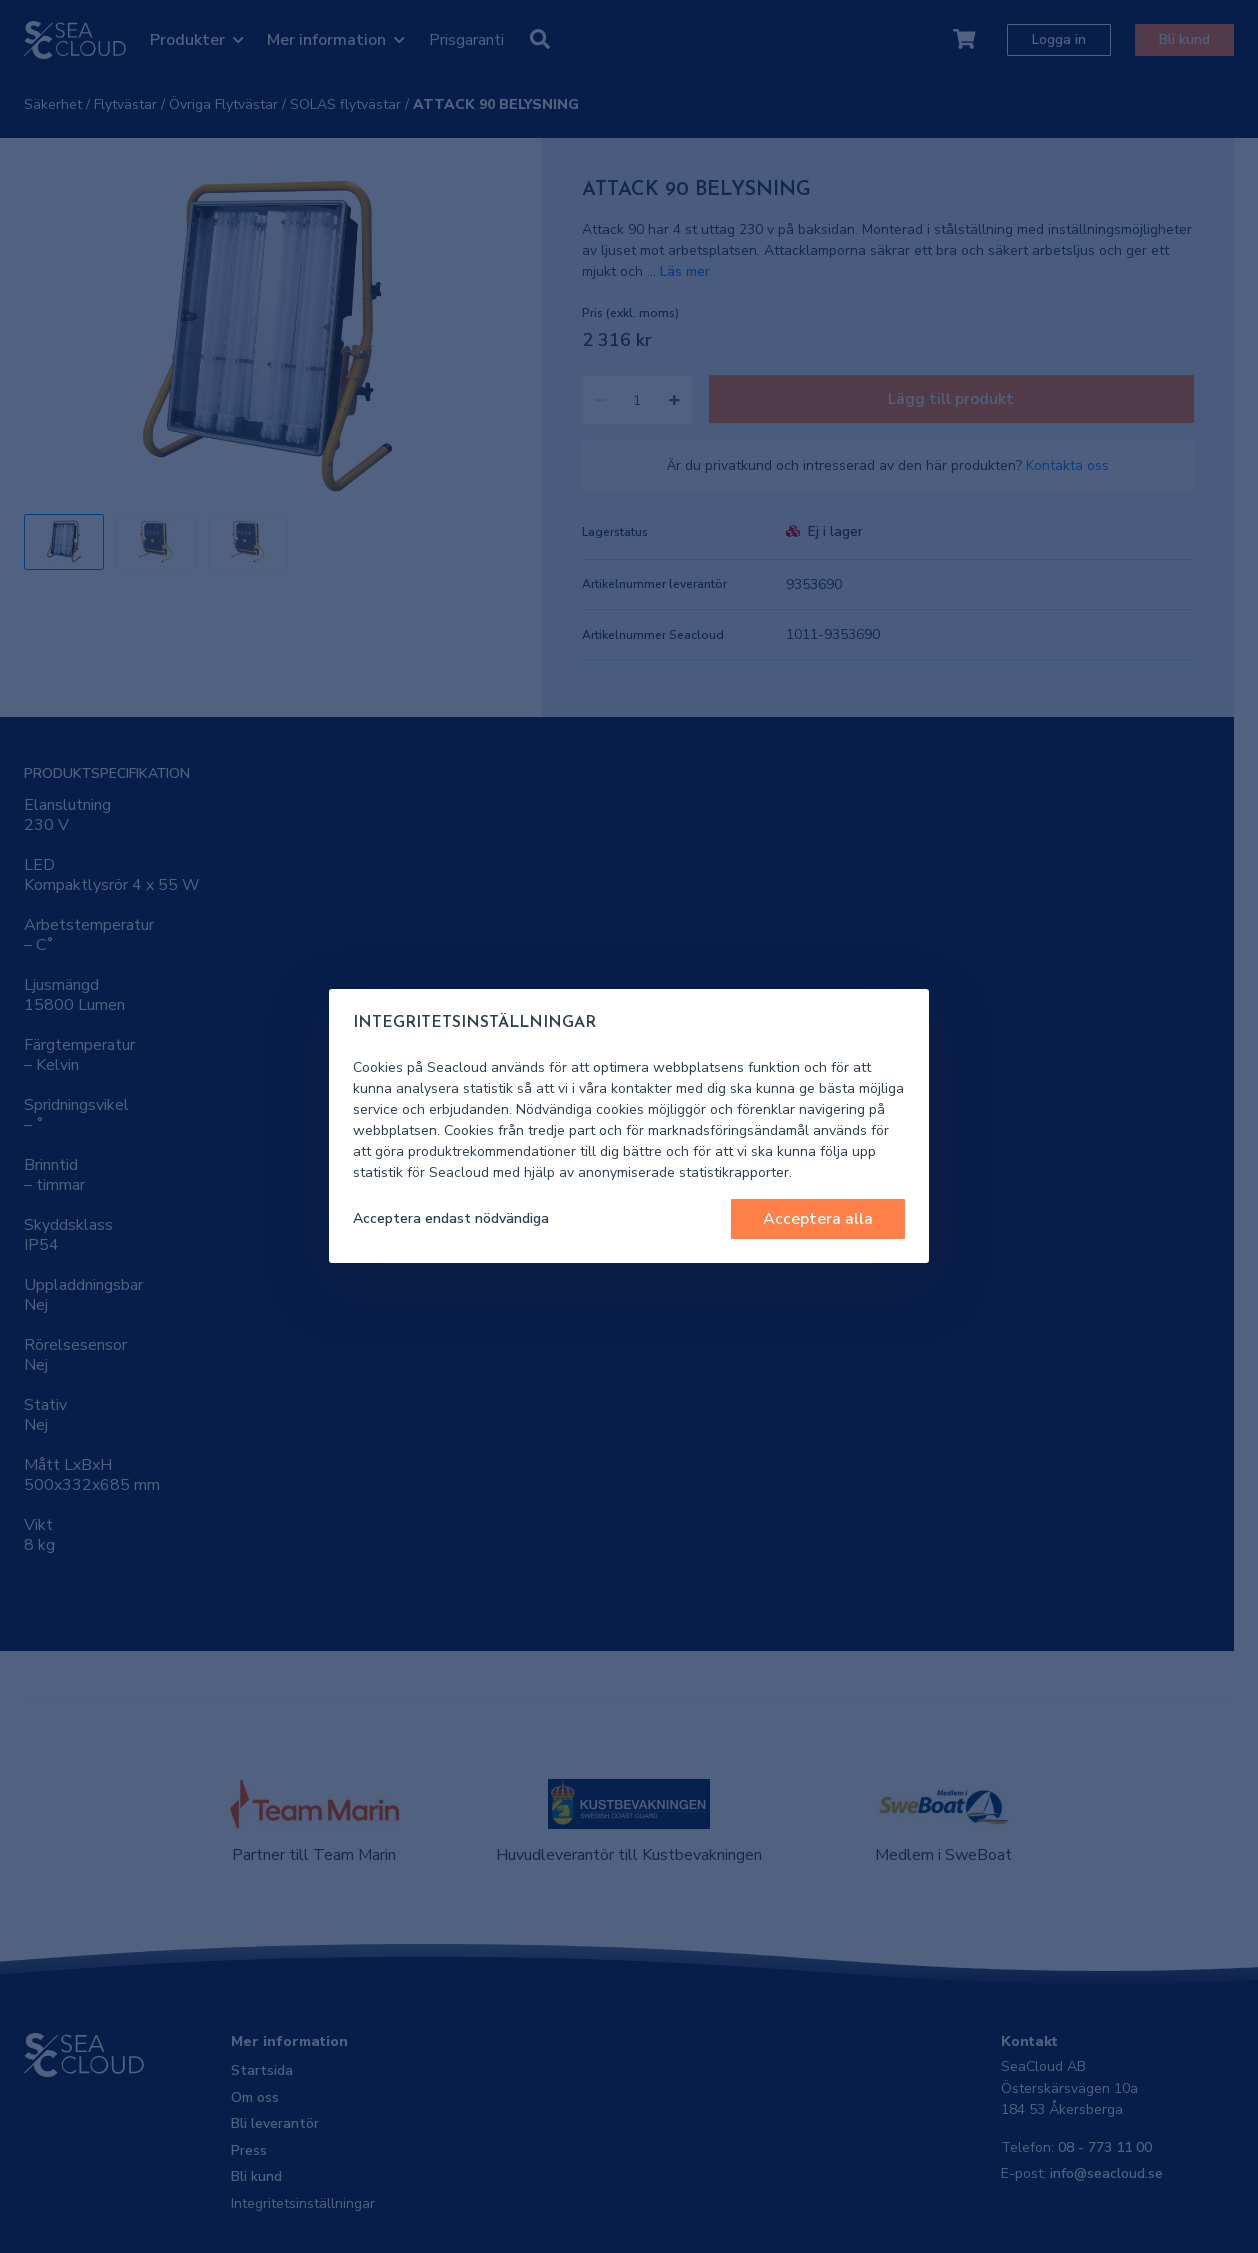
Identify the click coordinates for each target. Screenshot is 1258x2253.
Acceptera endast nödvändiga (451, 1218)
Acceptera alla (818, 1219)
